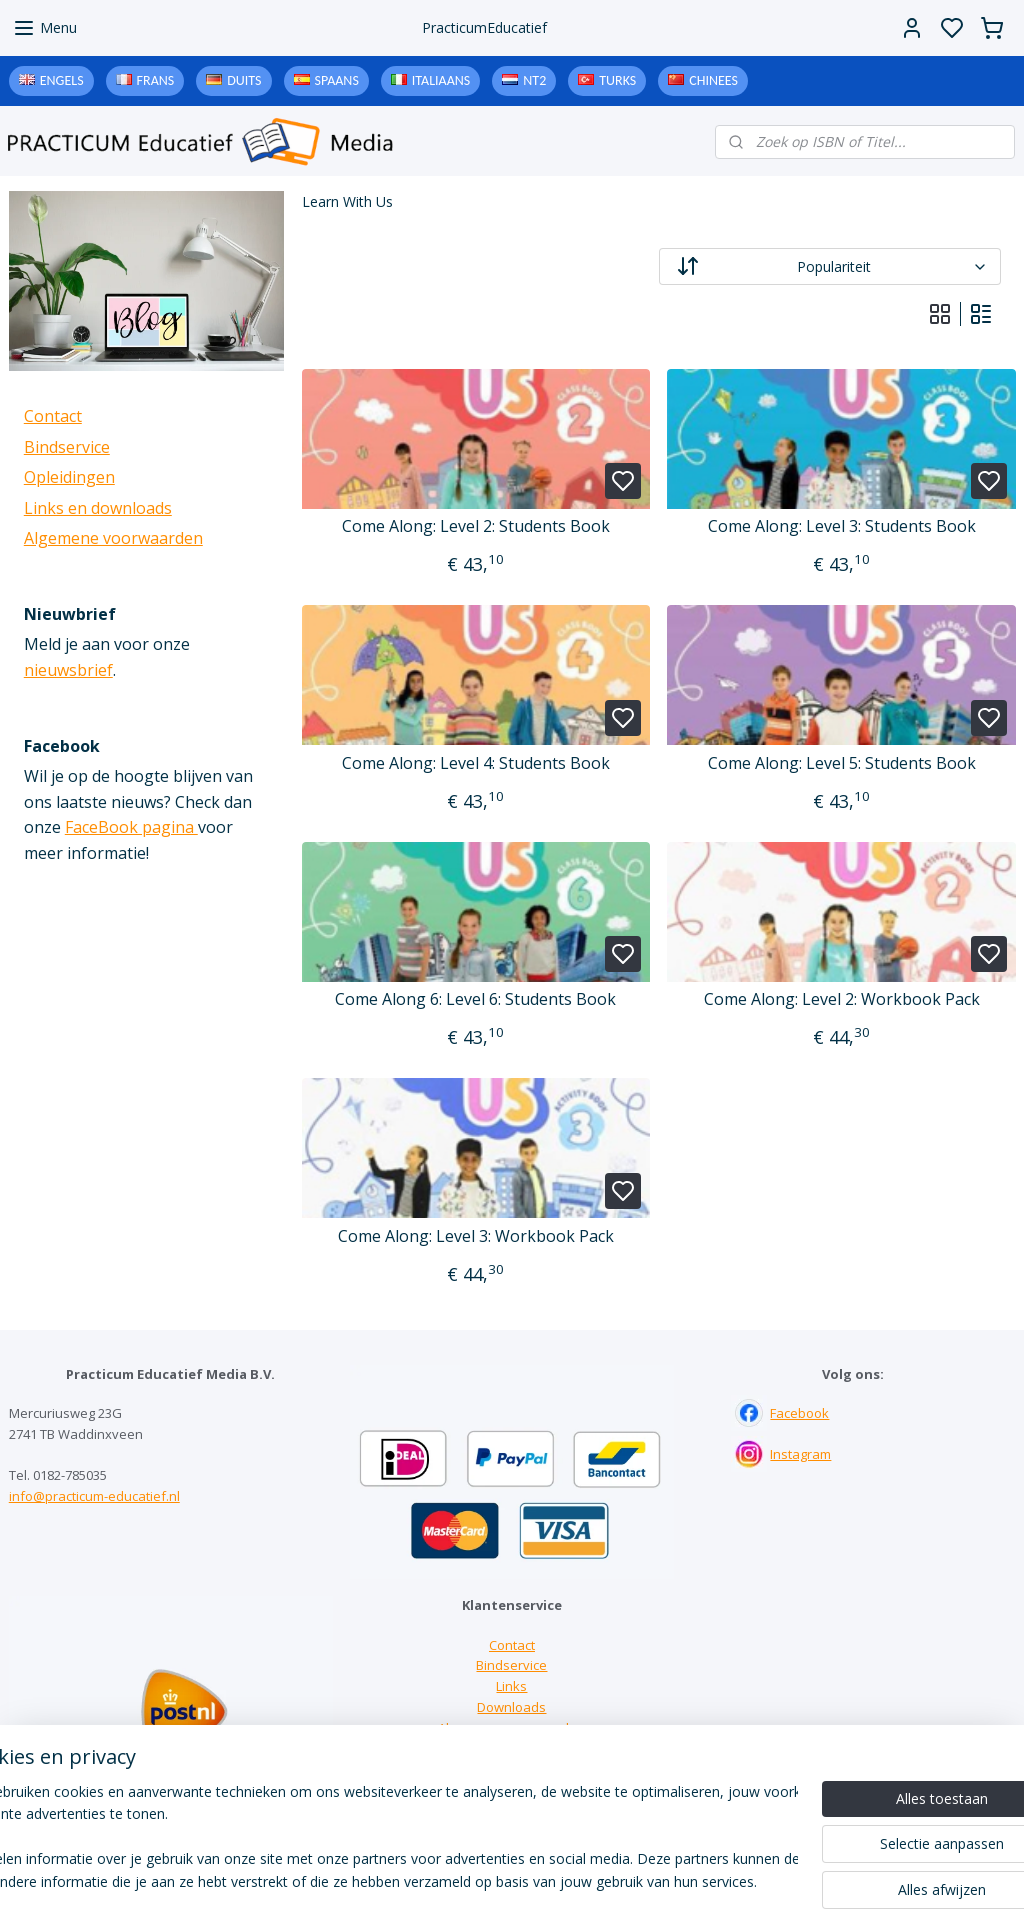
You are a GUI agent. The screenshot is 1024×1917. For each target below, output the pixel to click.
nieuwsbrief (68, 670)
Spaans (337, 80)
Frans (156, 80)
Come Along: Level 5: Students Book (841, 763)
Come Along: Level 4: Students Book (475, 763)
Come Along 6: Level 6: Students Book (475, 999)
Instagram (800, 1454)
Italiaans (441, 80)
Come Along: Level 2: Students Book (475, 526)
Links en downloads (98, 508)
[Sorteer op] (829, 266)
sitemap (593, 1880)
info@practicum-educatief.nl (94, 1496)
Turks (617, 80)
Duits (244, 80)
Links (511, 1686)
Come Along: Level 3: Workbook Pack (475, 1236)
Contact (53, 416)
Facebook (799, 1413)
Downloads (511, 1707)
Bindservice (67, 447)
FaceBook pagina (131, 827)
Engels (62, 80)
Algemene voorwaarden (113, 538)
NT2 (534, 80)
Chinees (713, 80)
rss (635, 1880)
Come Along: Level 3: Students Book (841, 526)
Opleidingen (69, 477)
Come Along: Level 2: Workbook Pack (841, 999)
